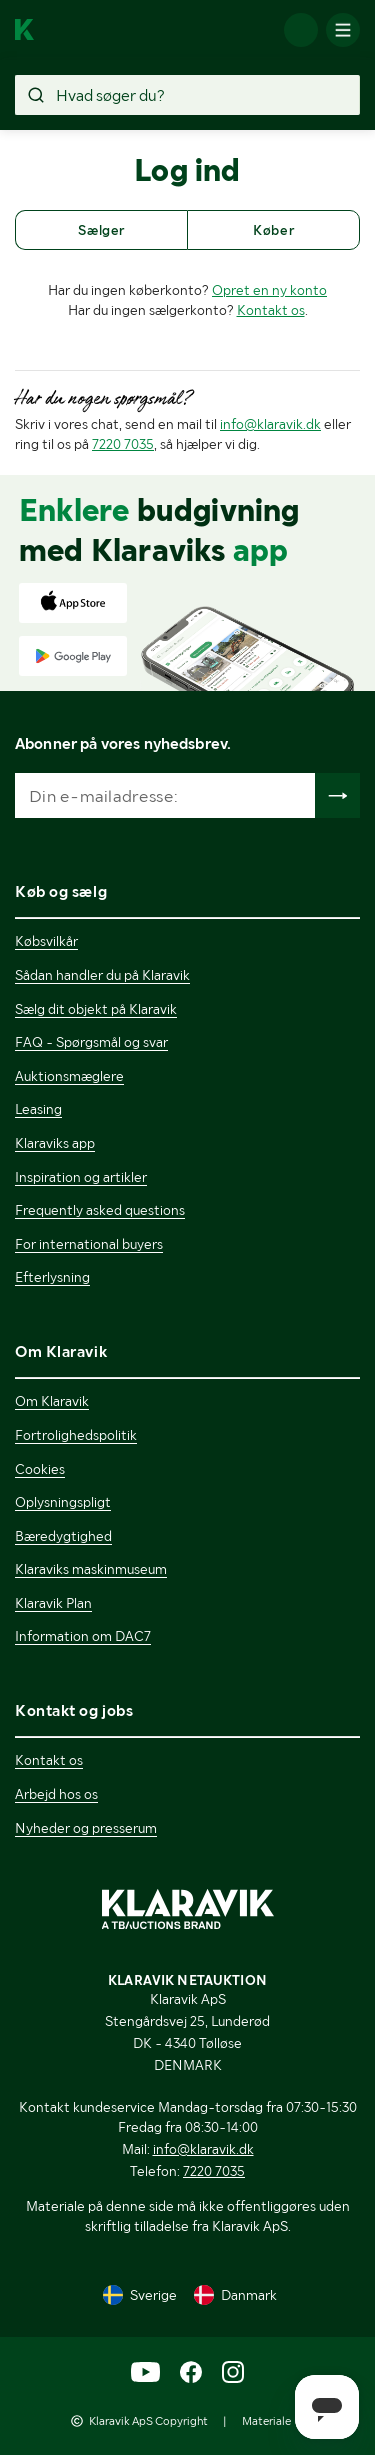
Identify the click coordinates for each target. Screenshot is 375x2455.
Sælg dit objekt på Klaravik (96, 1009)
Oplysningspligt (63, 1502)
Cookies (40, 1469)
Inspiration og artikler (81, 1177)
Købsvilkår (46, 941)
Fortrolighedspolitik (76, 1435)
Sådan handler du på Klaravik (102, 975)
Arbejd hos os (56, 1794)
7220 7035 (123, 444)
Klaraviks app (55, 1143)
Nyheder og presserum (86, 1828)
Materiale (266, 2421)
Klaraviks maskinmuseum (91, 1569)
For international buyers (89, 1244)
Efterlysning (52, 1277)
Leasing (38, 1109)
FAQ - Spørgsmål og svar (91, 1042)
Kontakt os (271, 310)
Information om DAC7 (83, 1636)
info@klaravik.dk (270, 424)
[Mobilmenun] (343, 30)
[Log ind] (301, 30)
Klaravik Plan (53, 1603)
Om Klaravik (52, 1401)
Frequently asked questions (100, 1210)
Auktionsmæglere (69, 1076)
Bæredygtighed (63, 1536)
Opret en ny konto (269, 290)
